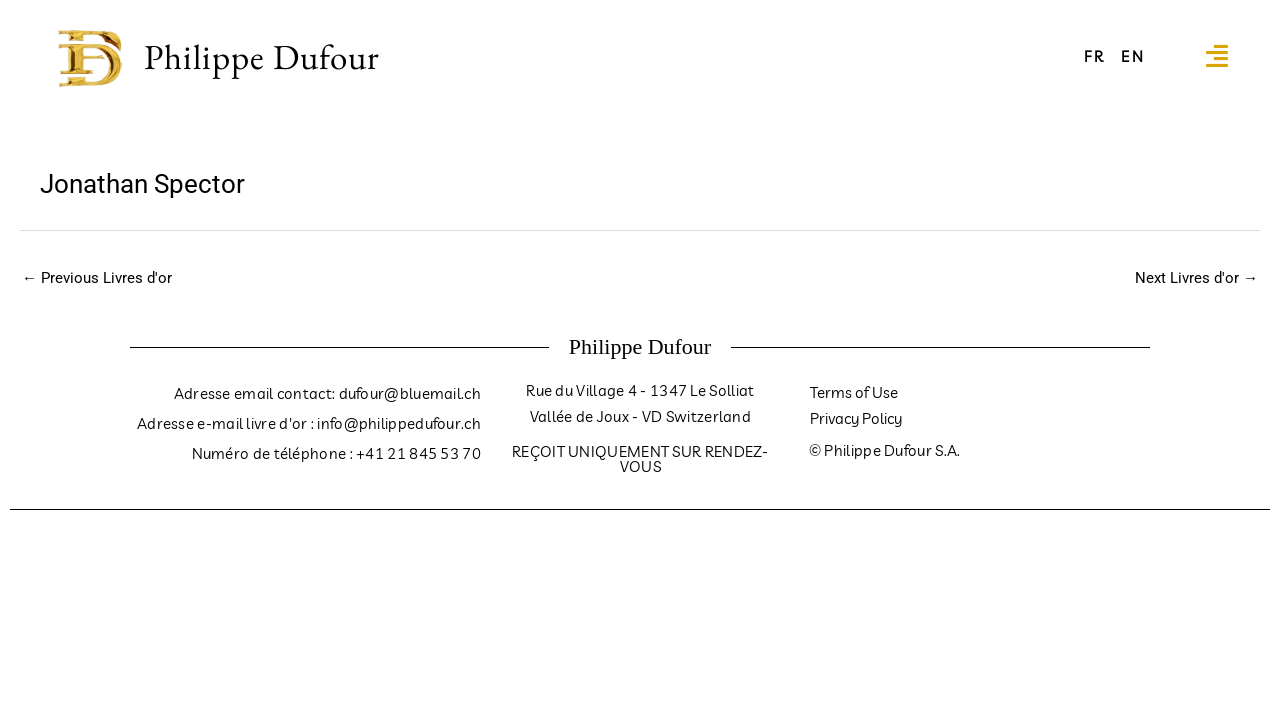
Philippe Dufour (262, 56)
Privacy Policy (856, 418)
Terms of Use (854, 392)
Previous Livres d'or (97, 278)
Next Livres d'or (1196, 278)
